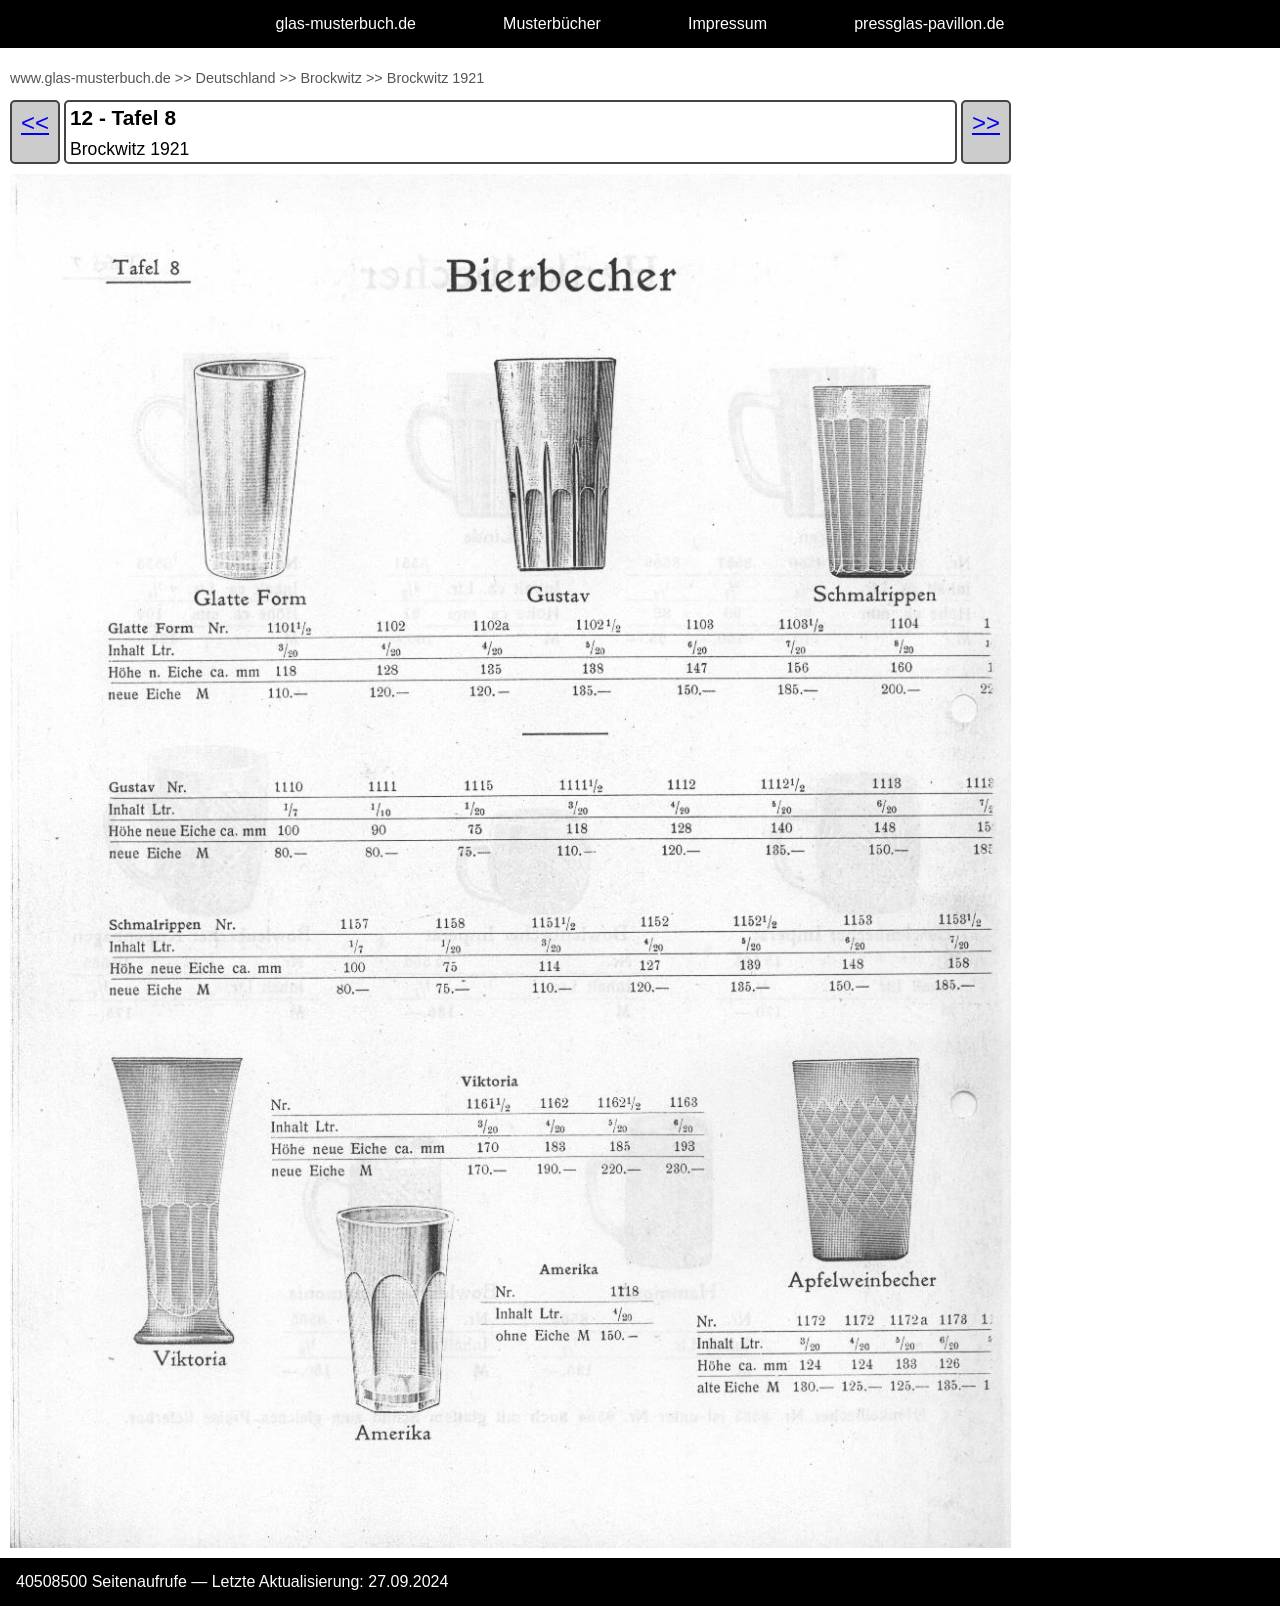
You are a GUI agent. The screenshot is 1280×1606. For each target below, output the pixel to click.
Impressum (727, 23)
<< (35, 122)
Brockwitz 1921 (436, 78)
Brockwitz (331, 78)
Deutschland (236, 78)
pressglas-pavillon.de (929, 23)
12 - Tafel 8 (123, 117)
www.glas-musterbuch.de (90, 78)
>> (183, 78)
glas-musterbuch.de (346, 23)
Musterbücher (552, 23)
